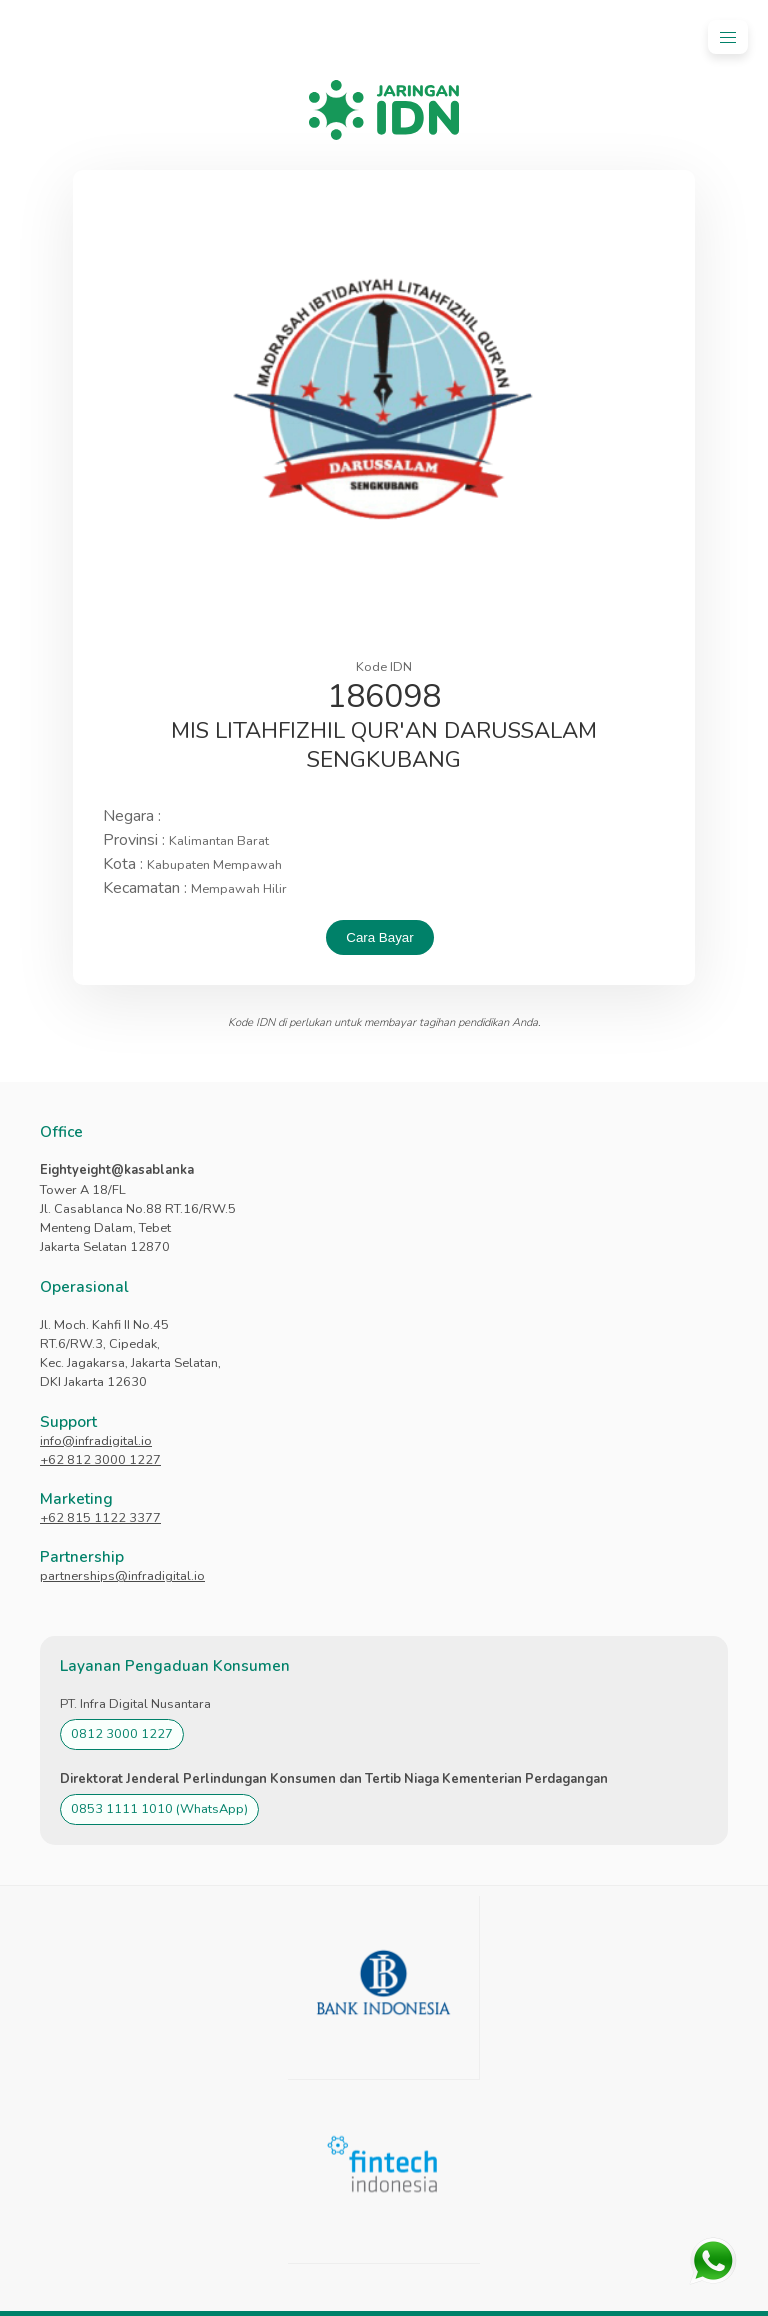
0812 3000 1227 (122, 1734)
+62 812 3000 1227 (100, 1460)
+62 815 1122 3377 (100, 1518)
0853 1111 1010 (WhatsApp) (159, 1809)
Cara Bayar (379, 937)
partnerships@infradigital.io (122, 1576)
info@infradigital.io (96, 1441)
